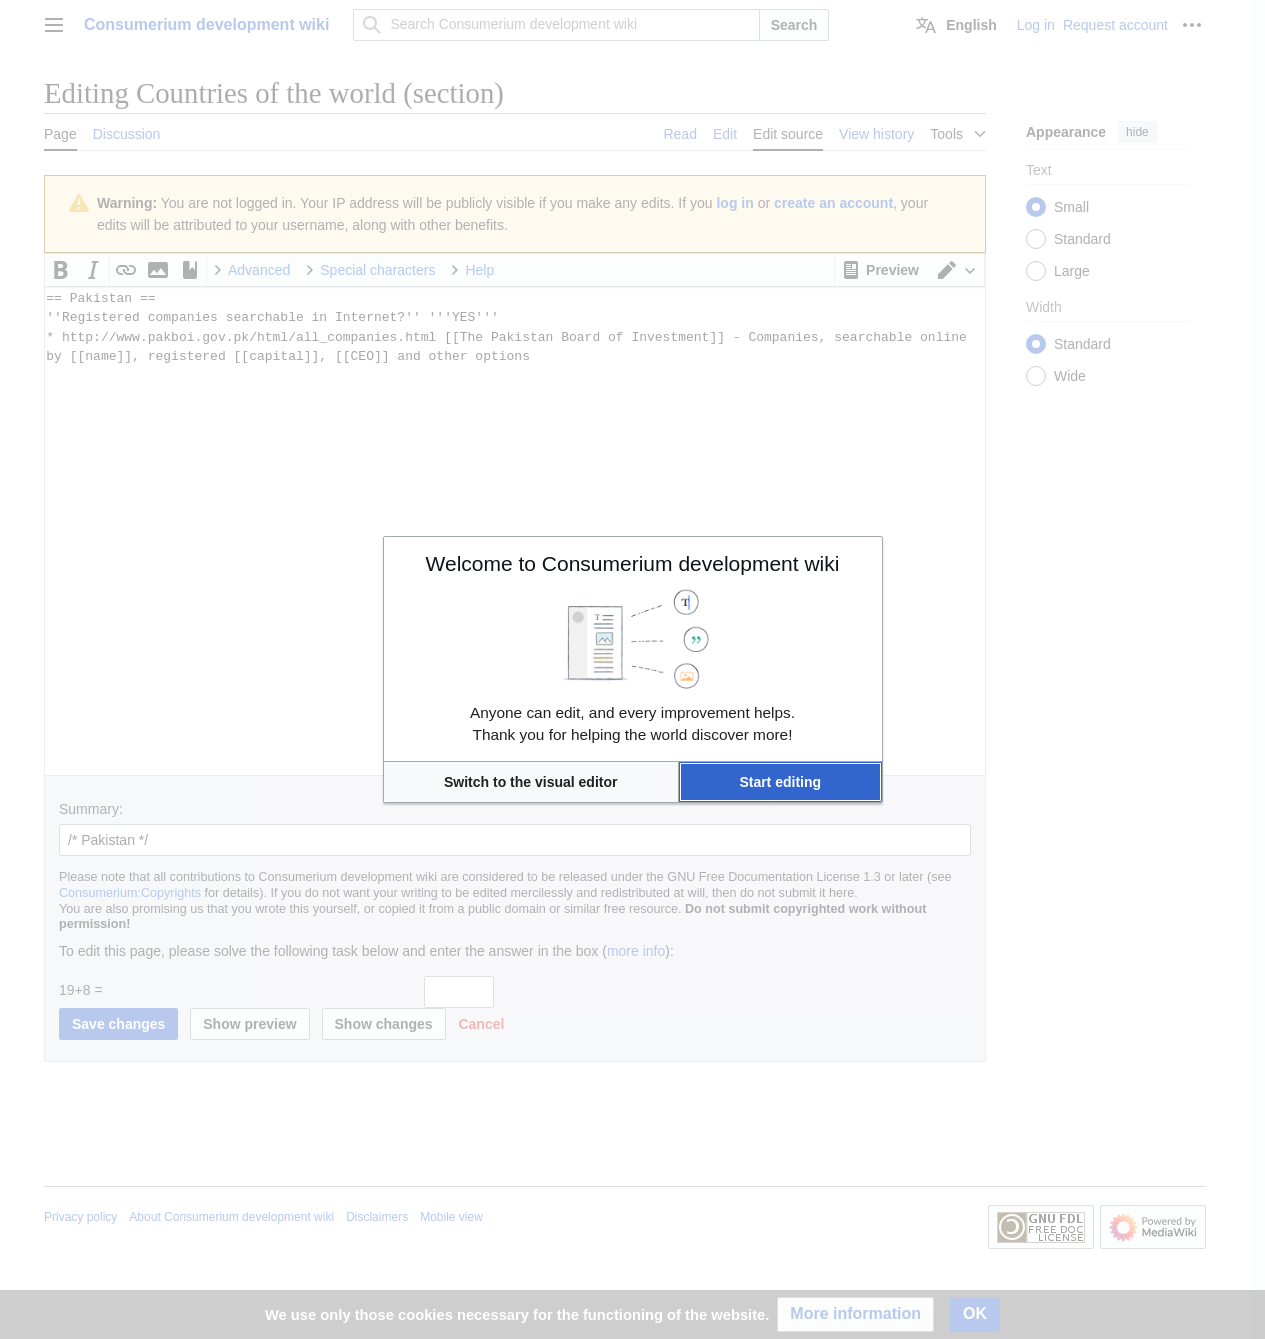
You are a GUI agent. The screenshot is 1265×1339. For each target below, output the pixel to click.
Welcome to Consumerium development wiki (633, 563)
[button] (531, 782)
